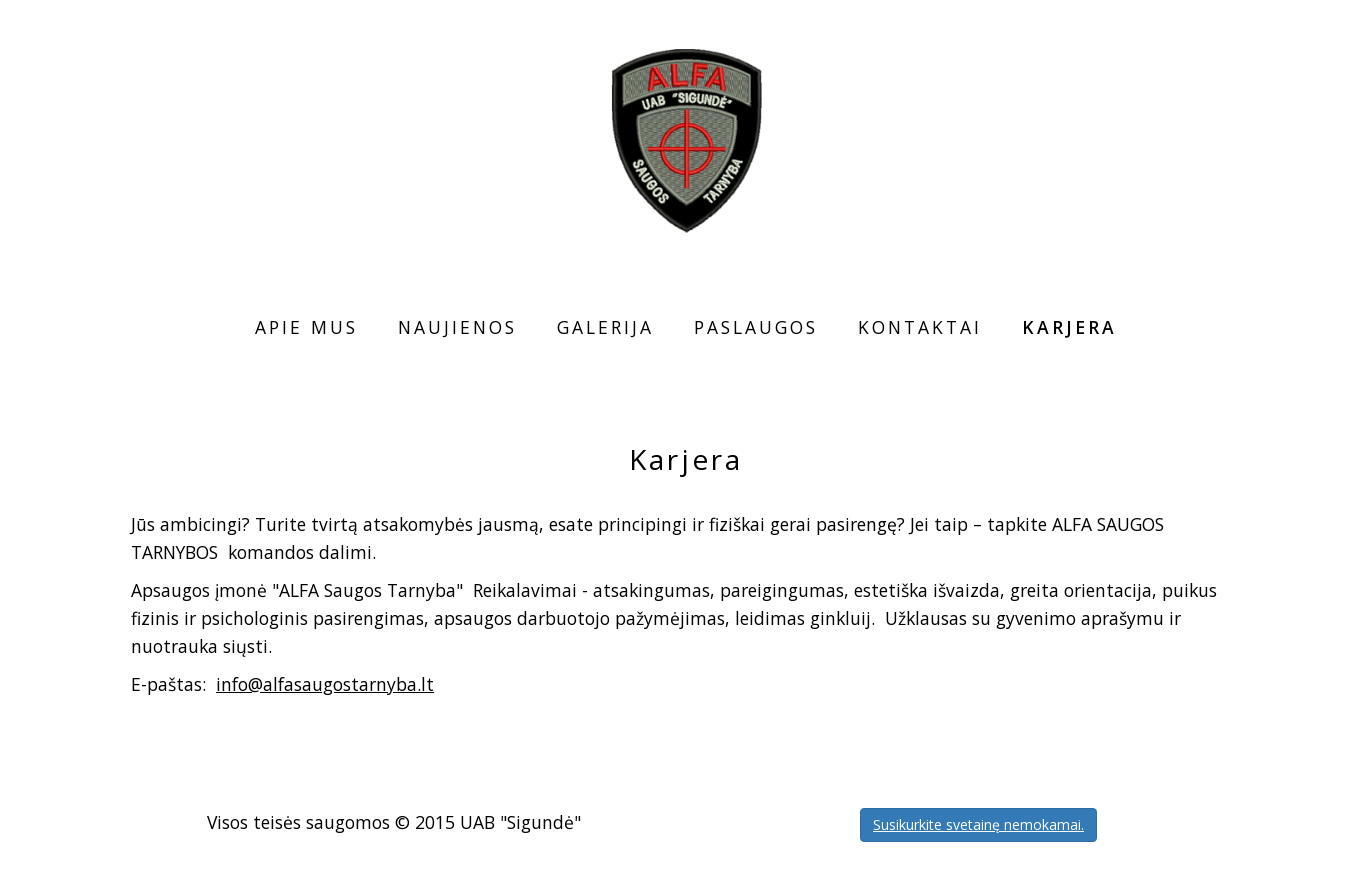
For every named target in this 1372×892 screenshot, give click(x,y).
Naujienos (457, 327)
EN (1304, 42)
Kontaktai (920, 327)
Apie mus (306, 327)
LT (1277, 42)
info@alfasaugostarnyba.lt (325, 684)
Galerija (605, 327)
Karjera (1069, 327)
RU (1330, 42)
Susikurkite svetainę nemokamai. (978, 824)
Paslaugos (756, 327)
